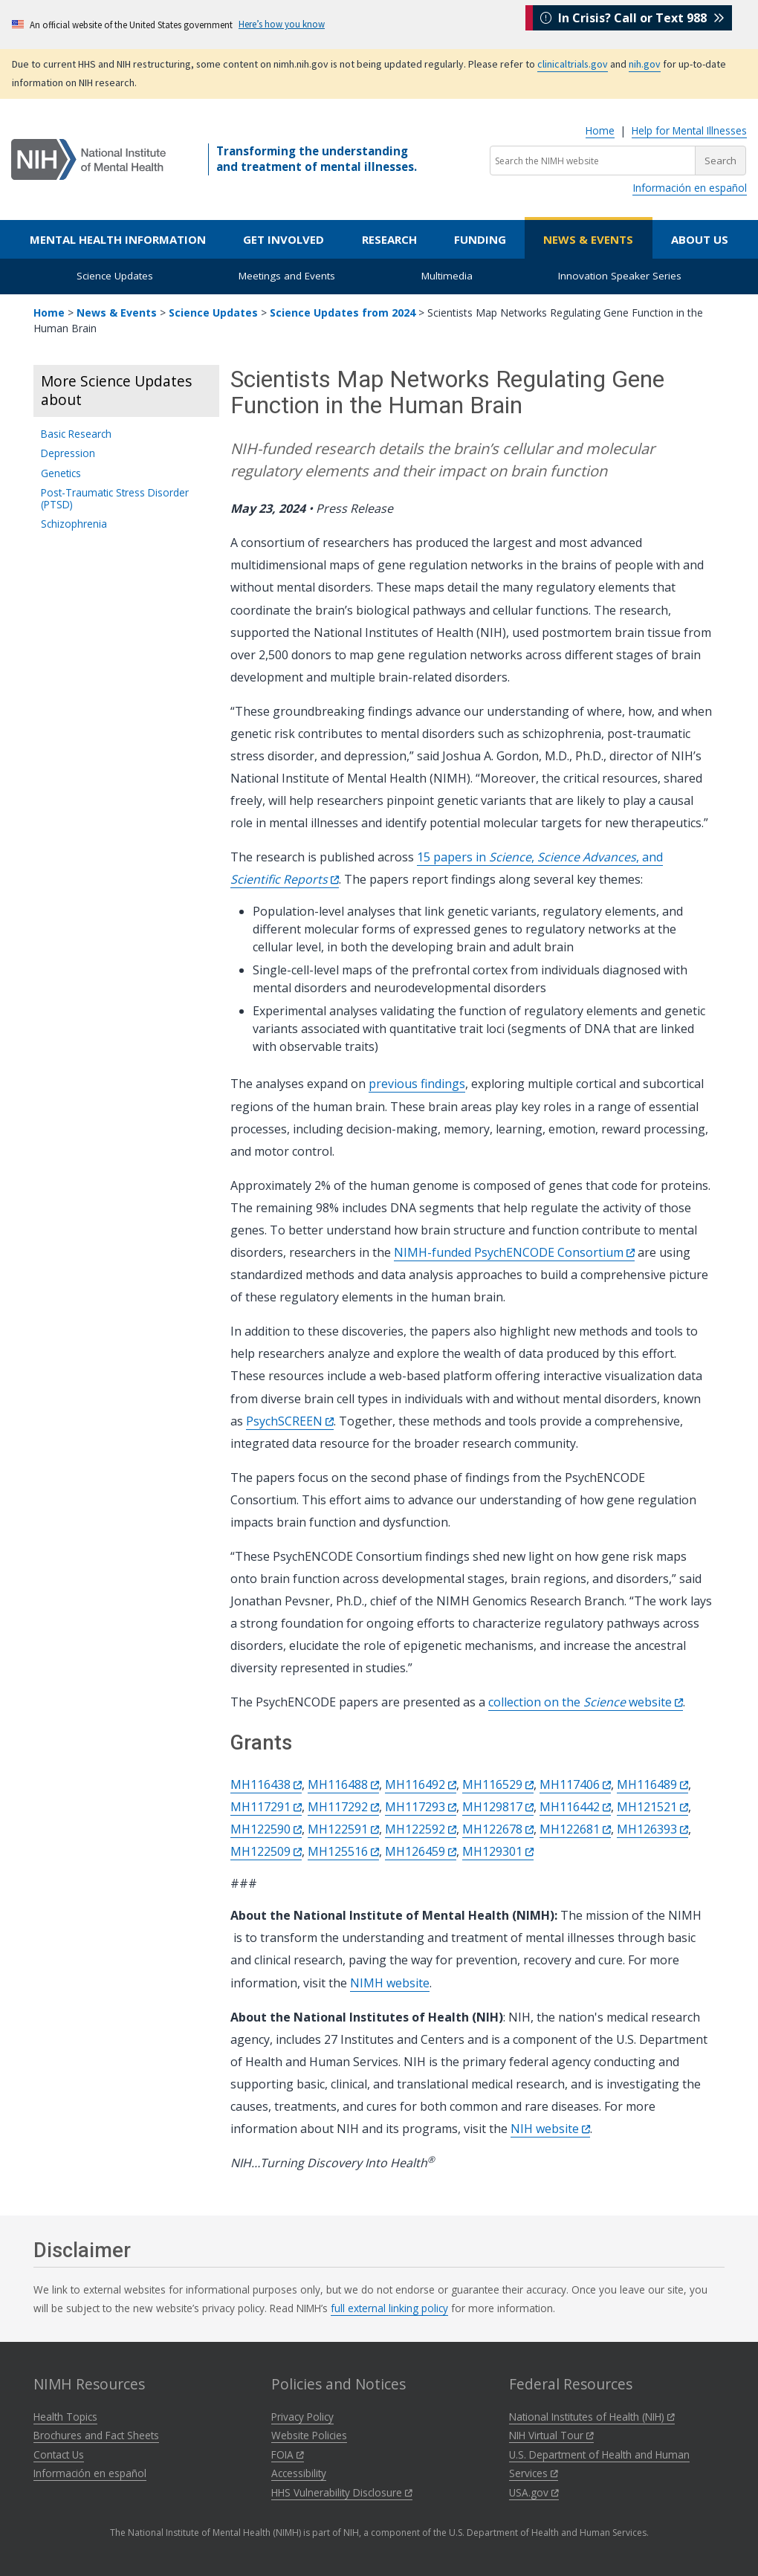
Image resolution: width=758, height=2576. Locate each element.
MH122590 (266, 1829)
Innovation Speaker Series (619, 275)
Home (600, 130)
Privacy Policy (302, 2417)
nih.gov (645, 64)
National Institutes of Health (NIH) (592, 2417)
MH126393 (652, 1829)
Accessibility (298, 2473)
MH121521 (652, 1807)
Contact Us (58, 2454)
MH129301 (498, 1851)
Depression (68, 453)
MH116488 (343, 1784)
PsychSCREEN (290, 1421)
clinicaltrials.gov (572, 64)
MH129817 (498, 1807)
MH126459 (420, 1851)
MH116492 (420, 1784)
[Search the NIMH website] (593, 160)
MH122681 (575, 1829)
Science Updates (115, 275)
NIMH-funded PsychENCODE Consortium (514, 1252)
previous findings (417, 1083)
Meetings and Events (287, 275)
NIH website (550, 2128)
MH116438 (266, 1784)
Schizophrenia (74, 524)
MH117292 (343, 1807)
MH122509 (266, 1851)
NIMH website (390, 1983)
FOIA (287, 2454)
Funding (480, 239)
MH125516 (343, 1851)
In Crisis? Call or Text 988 (632, 24)
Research (389, 239)
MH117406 (575, 1784)
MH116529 (498, 1784)
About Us (699, 239)
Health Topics (65, 2417)
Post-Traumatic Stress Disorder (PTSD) (115, 498)
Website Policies (309, 2435)
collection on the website (585, 1702)
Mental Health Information (118, 239)
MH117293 (420, 1807)
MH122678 (498, 1829)
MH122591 (343, 1829)
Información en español (689, 188)
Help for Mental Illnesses (689, 130)
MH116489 (652, 1784)
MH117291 (266, 1807)
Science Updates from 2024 (342, 312)
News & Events (588, 239)
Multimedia (447, 275)
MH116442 (575, 1807)
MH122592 (420, 1829)
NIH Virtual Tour (551, 2435)
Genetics (61, 473)
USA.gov (534, 2492)
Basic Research (76, 434)
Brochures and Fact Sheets (96, 2435)
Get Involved (283, 239)
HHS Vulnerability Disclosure (341, 2492)
